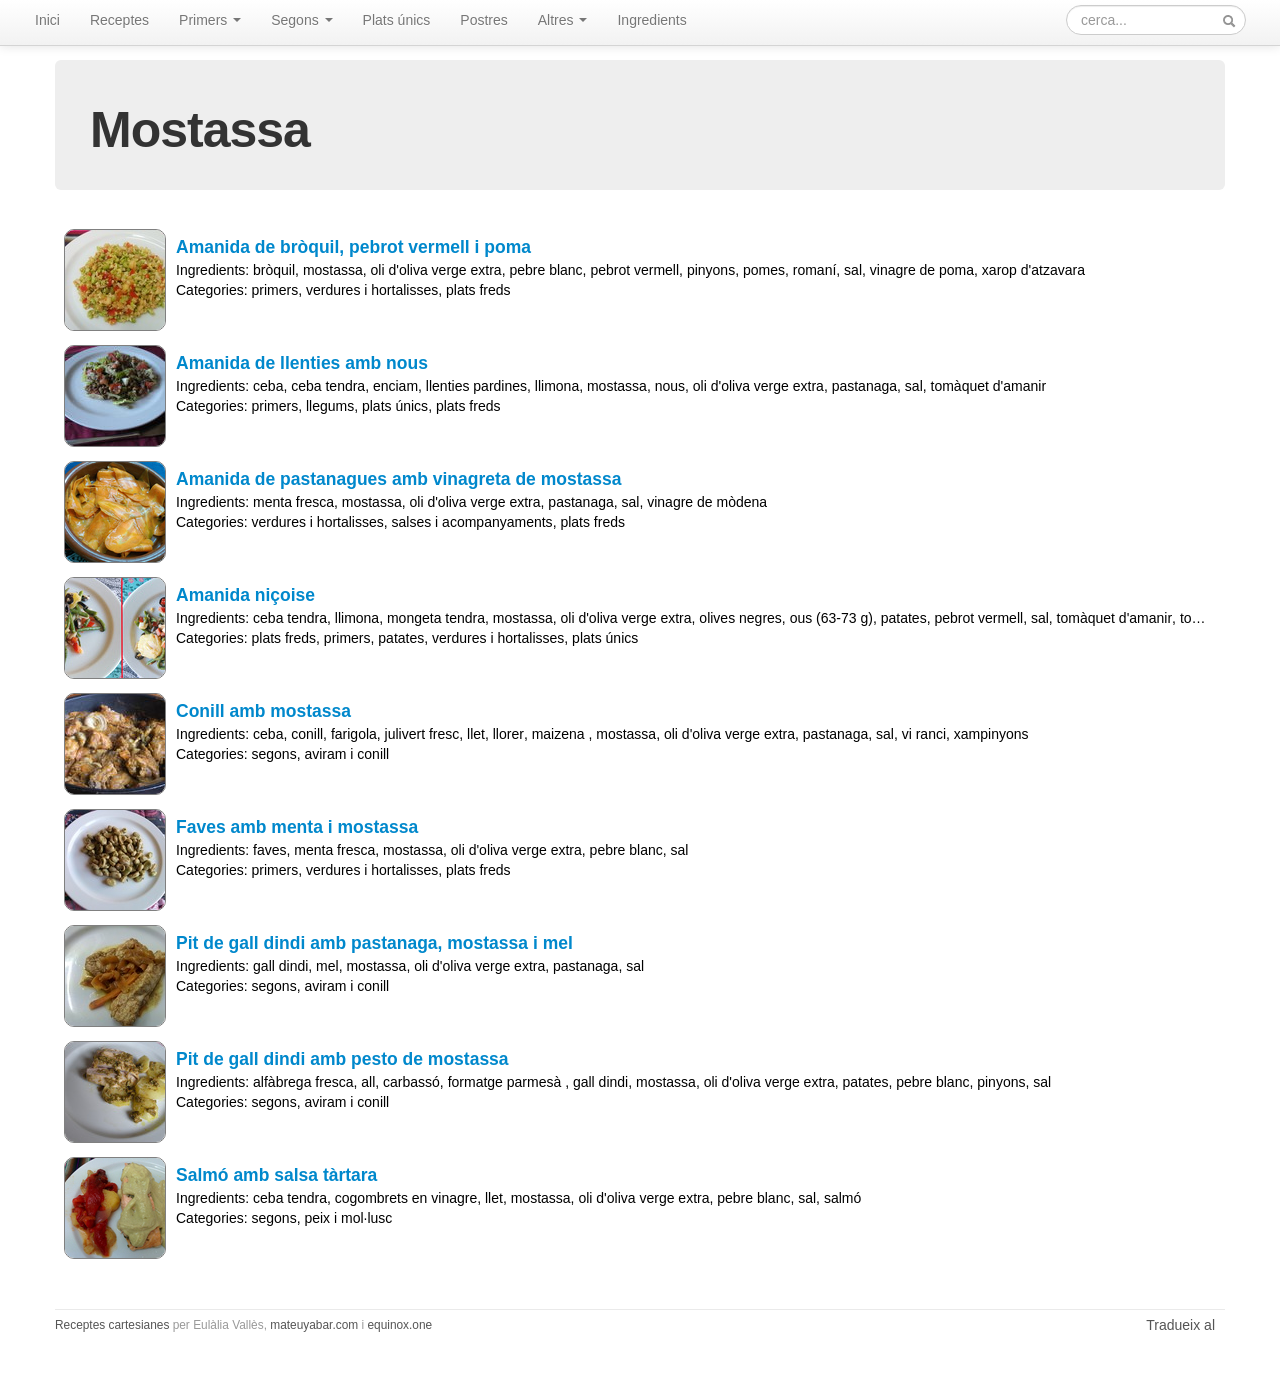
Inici (47, 20)
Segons (301, 20)
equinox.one (399, 1325)
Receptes (119, 20)
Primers (210, 20)
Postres (483, 20)
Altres (563, 20)
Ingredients (651, 20)
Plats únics (397, 20)
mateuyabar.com (314, 1325)
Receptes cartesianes (112, 1325)
